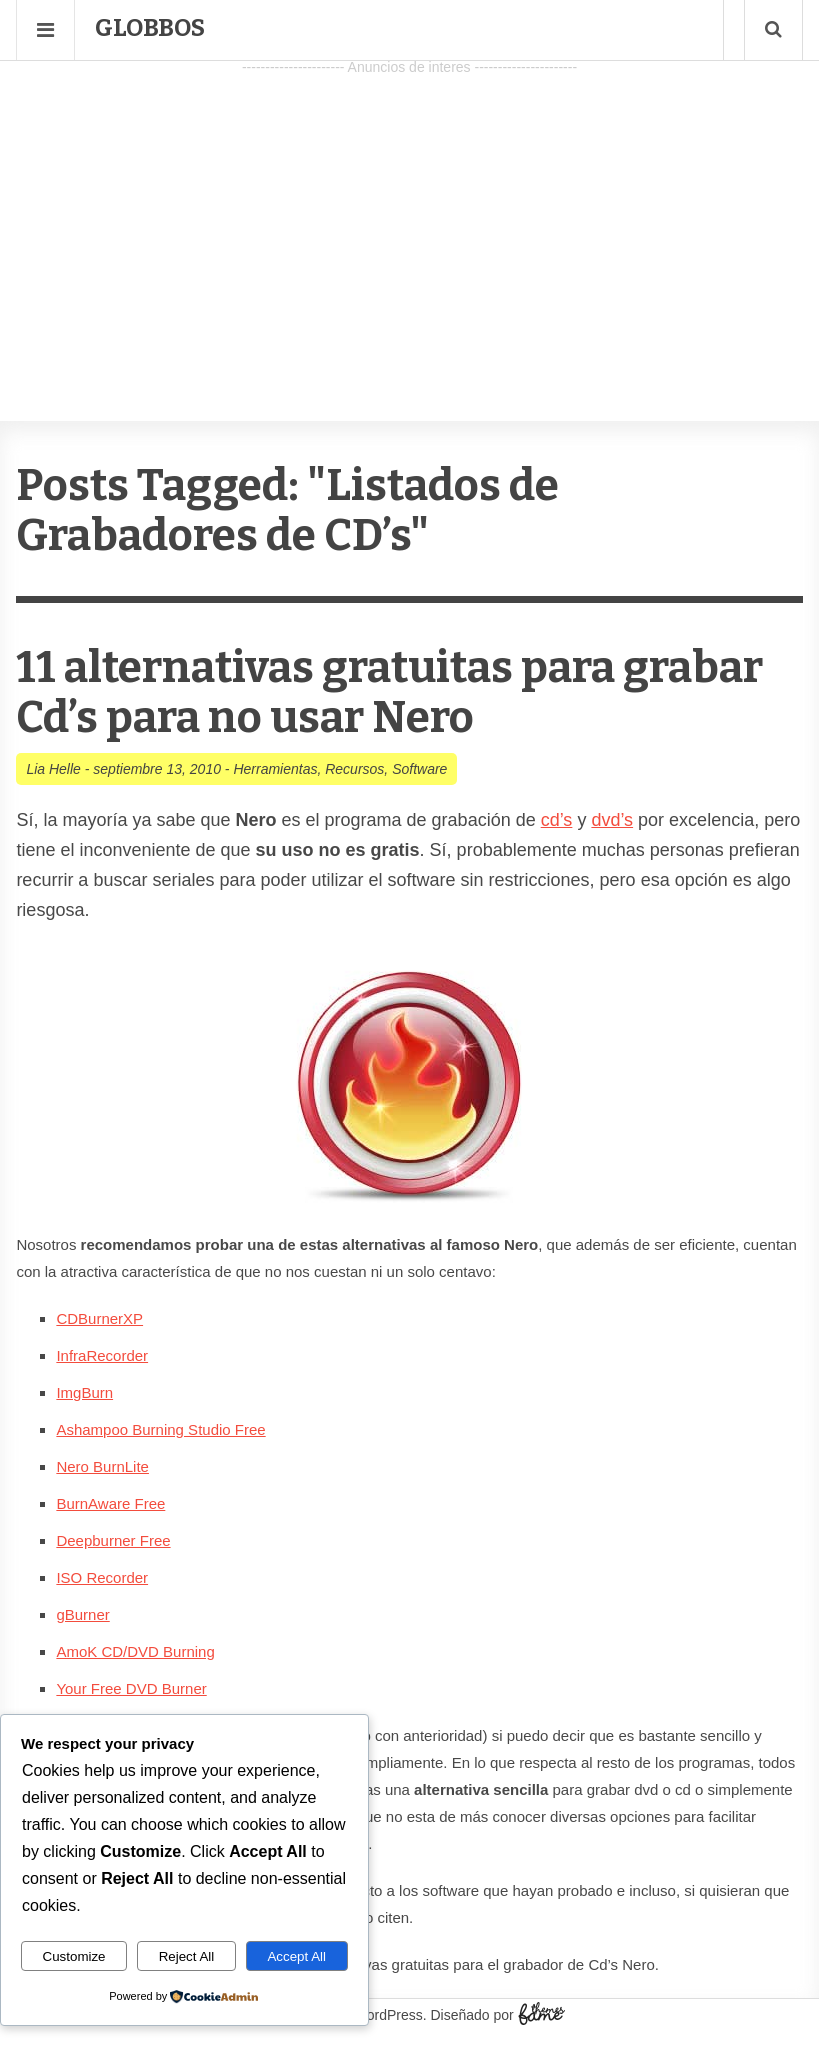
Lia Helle (53, 769)
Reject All (187, 1956)
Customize (74, 1956)
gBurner (82, 1614)
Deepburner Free (113, 1540)
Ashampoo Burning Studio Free (160, 1429)
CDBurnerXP (99, 1318)
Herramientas (275, 769)
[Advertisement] (409, 221)
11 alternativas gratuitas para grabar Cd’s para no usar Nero (389, 692)
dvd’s (612, 820)
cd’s (557, 820)
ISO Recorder (102, 1577)
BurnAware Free (110, 1503)
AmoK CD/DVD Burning (135, 1651)
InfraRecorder (102, 1355)
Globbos (150, 28)
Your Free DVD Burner (131, 1688)
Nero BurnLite (102, 1466)
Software (419, 769)
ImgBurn (84, 1392)
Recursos (354, 769)
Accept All (296, 1956)
